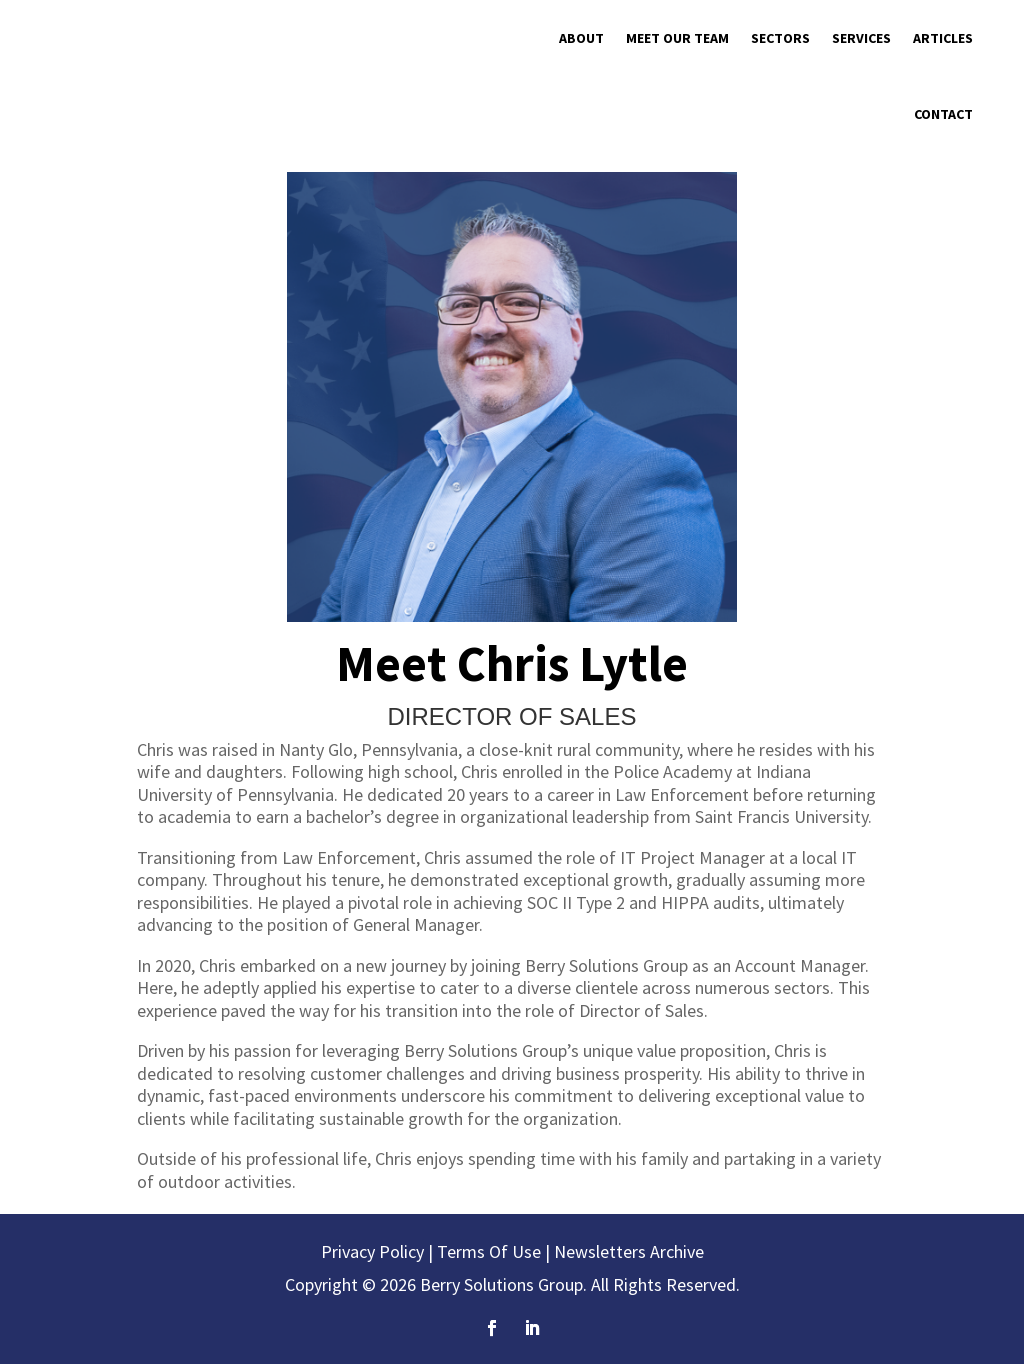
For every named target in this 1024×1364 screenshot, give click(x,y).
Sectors (780, 38)
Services (861, 38)
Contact (943, 114)
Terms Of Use (489, 1251)
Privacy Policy (372, 1251)
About (581, 38)
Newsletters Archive (629, 1251)
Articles (943, 38)
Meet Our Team (677, 38)
